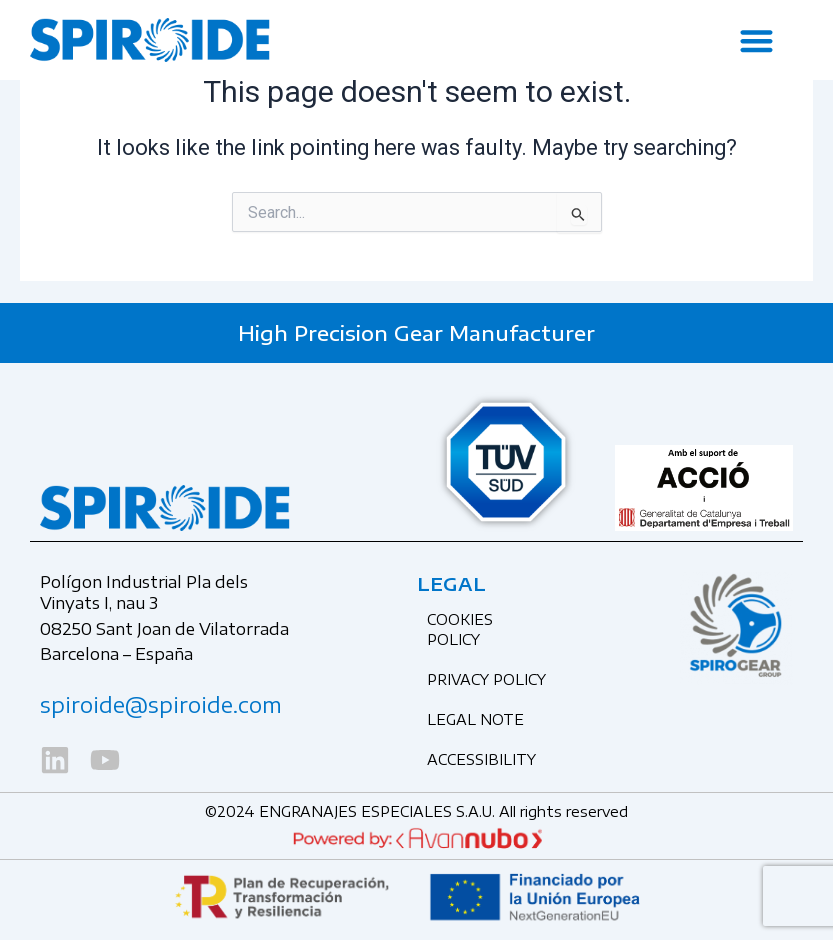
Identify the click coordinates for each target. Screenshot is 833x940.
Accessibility (481, 759)
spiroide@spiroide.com (161, 704)
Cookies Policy (460, 629)
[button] (757, 40)
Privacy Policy (486, 679)
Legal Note (475, 719)
